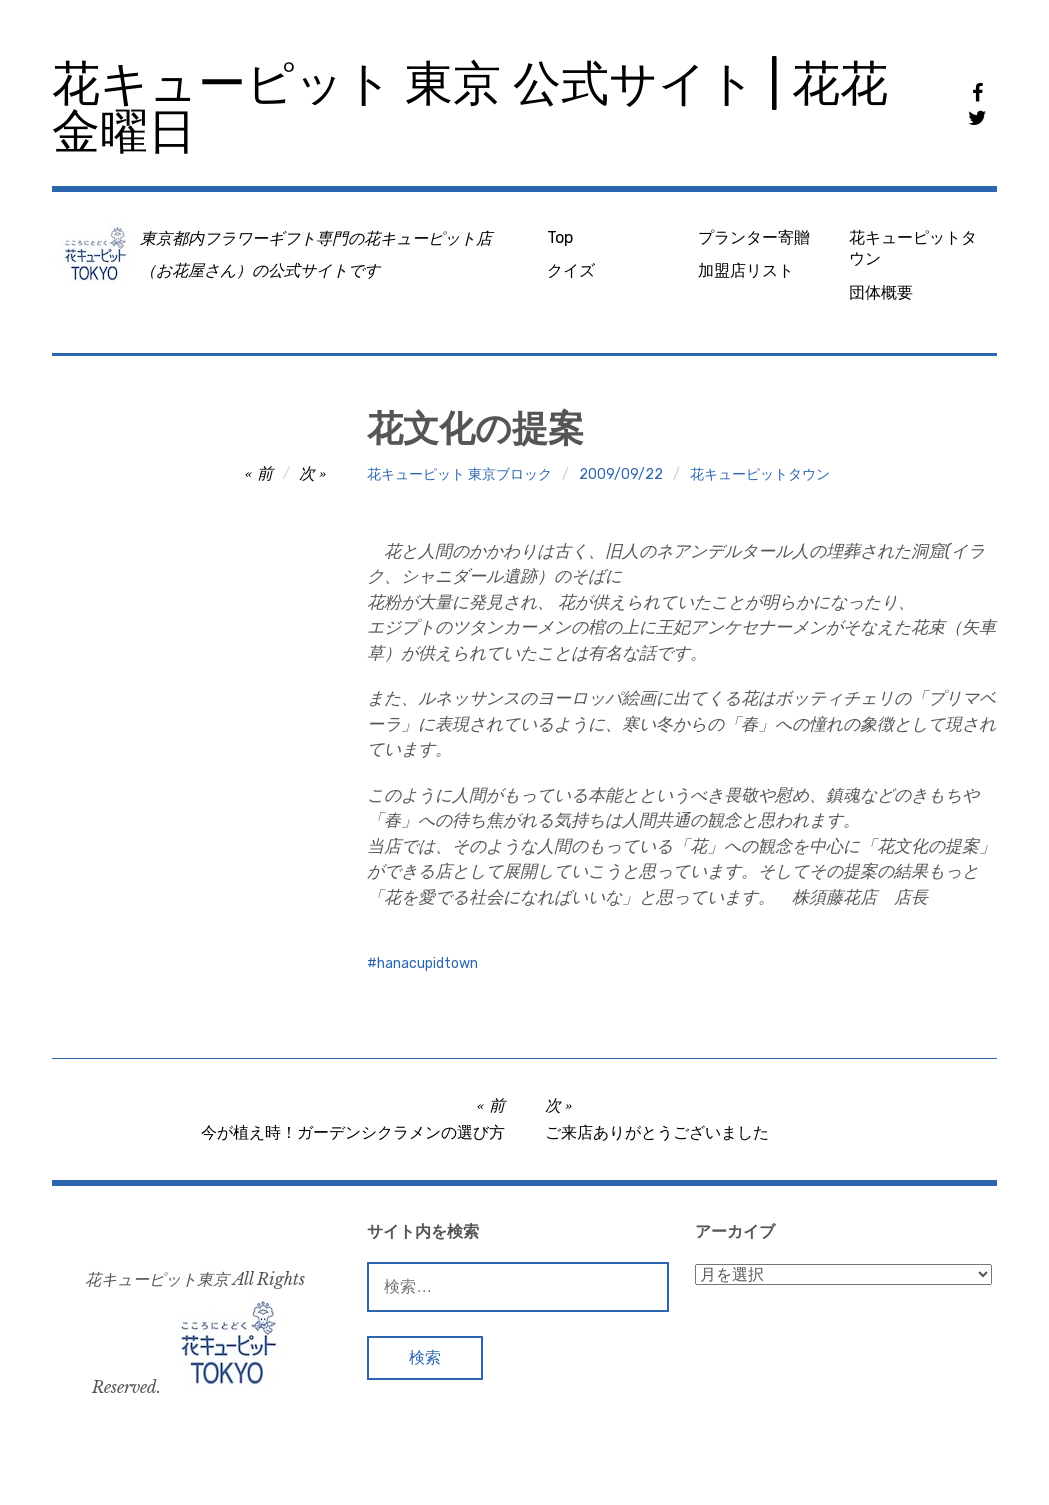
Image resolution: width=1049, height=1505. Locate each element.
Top (560, 237)
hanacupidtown (427, 963)
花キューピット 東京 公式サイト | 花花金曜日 (470, 107)
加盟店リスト (746, 270)
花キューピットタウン (913, 248)
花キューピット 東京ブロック (459, 474)
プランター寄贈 (754, 237)
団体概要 (881, 292)
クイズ (571, 270)
